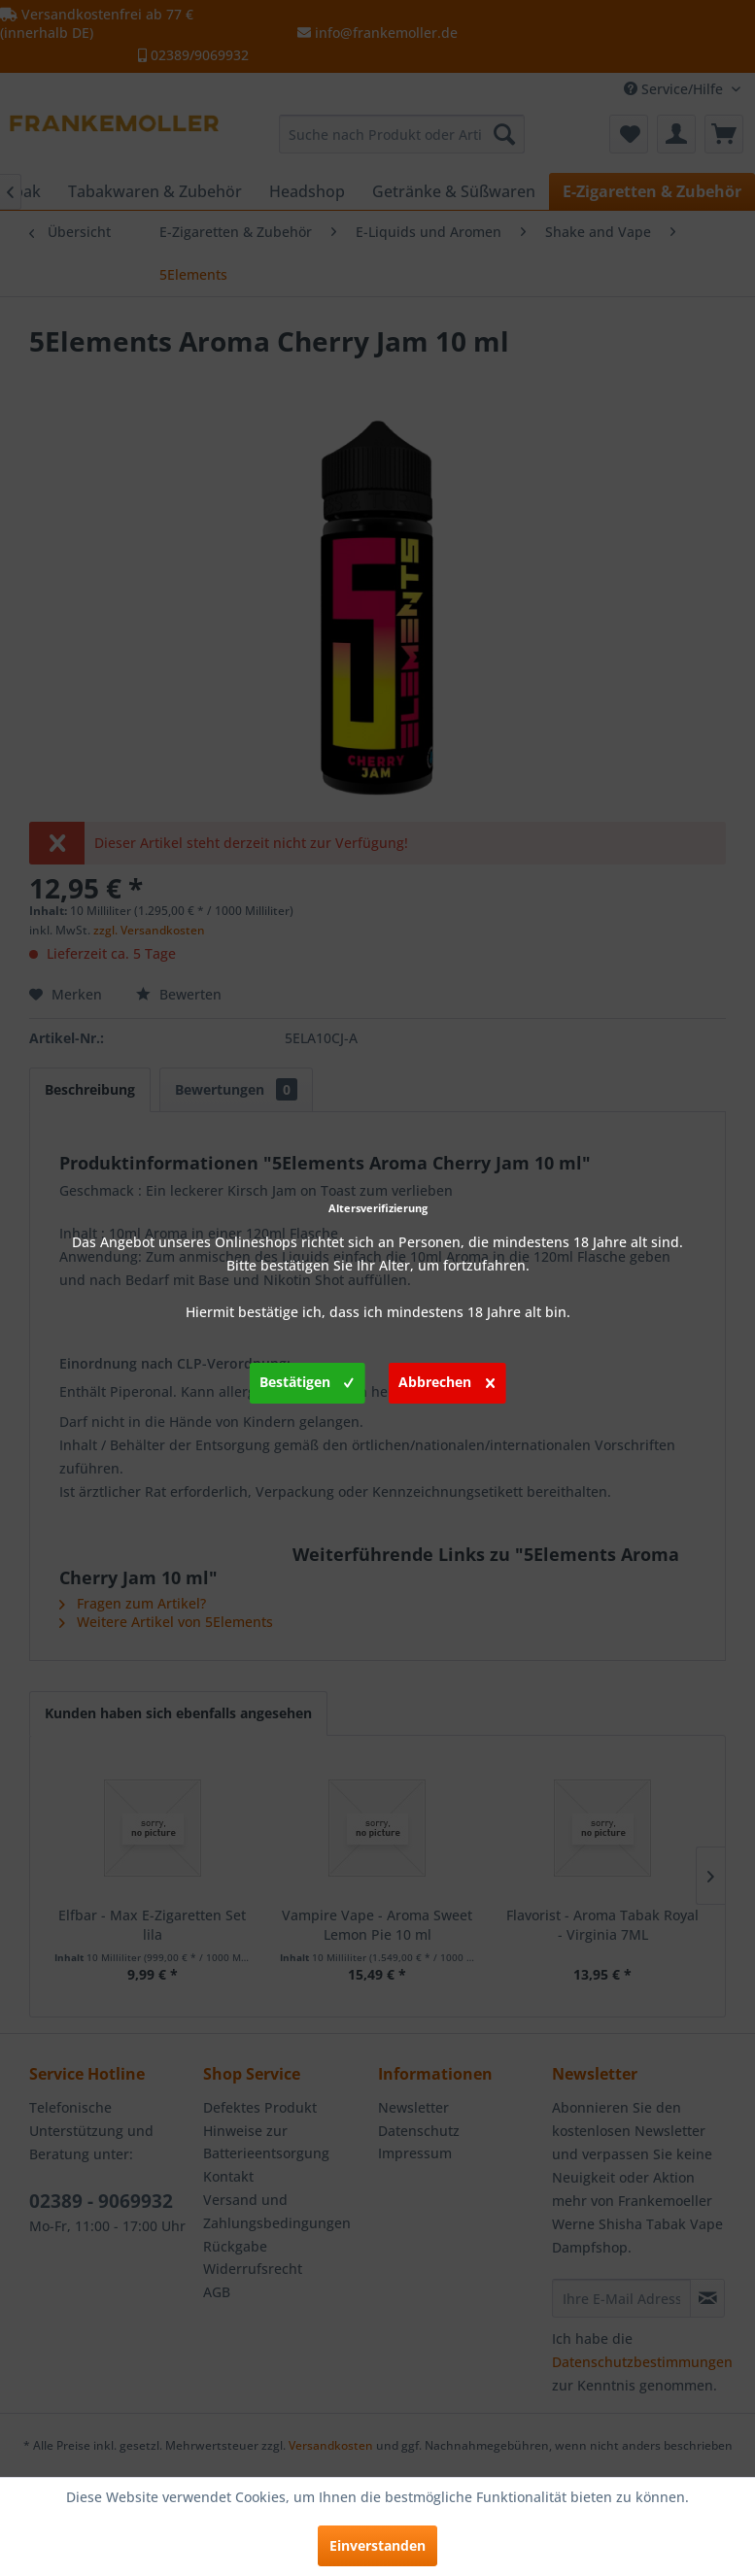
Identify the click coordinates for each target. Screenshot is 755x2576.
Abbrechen (446, 1379)
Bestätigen (306, 1379)
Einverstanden (377, 2545)
